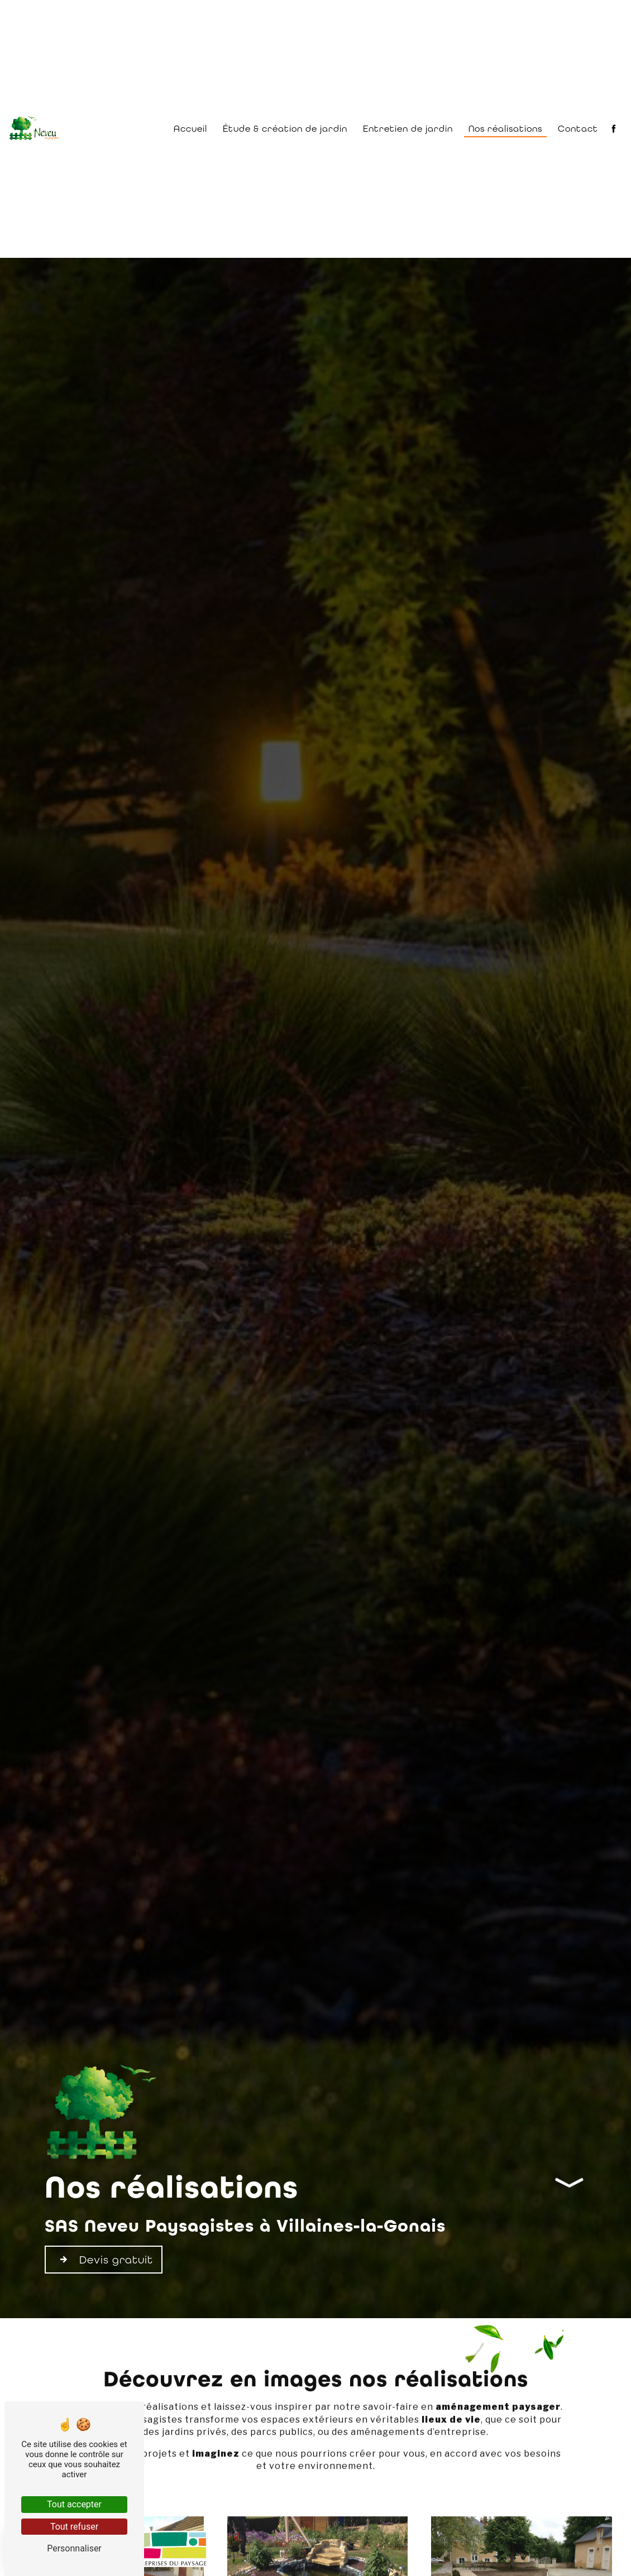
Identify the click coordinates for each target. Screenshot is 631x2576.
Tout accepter (74, 2504)
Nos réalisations (505, 128)
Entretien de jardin (408, 128)
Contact (578, 128)
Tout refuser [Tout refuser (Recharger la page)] (74, 2526)
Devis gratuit (103, 2259)
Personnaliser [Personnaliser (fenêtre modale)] (74, 2548)
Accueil (190, 128)
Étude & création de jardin (285, 128)
